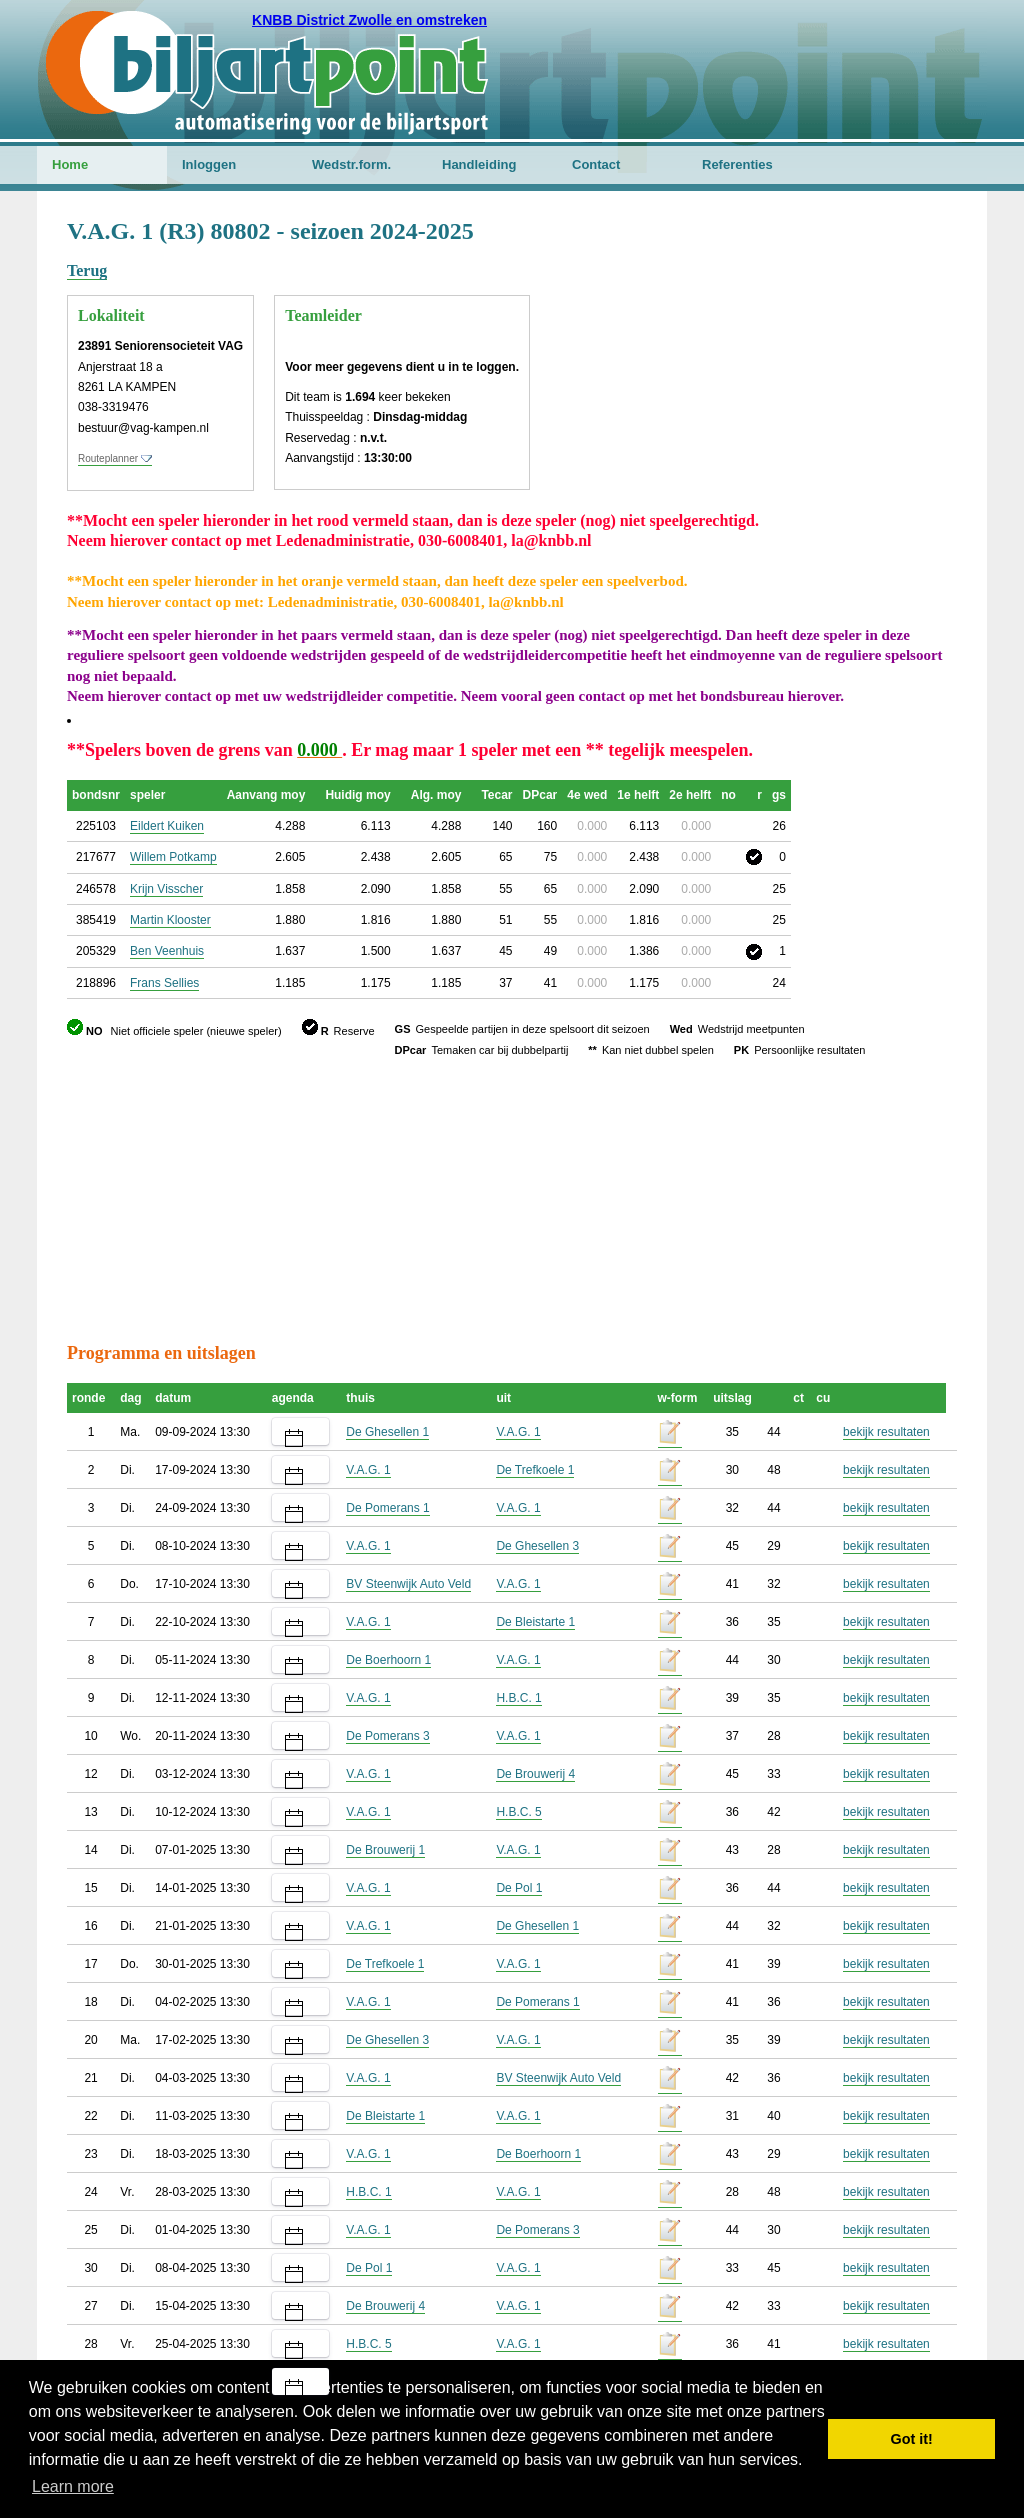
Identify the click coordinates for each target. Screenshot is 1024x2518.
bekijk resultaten (886, 1432)
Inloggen (209, 164)
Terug (87, 270)
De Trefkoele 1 (535, 1470)
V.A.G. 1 (518, 1432)
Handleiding (479, 164)
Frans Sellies (164, 983)
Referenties (737, 164)
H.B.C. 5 (518, 1812)
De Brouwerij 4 (535, 1774)
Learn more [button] (73, 2486)
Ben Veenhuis (167, 951)
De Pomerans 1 (387, 1508)
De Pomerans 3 (387, 1736)
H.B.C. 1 (518, 1698)
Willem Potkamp (173, 857)
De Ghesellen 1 (387, 1432)
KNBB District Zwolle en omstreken (369, 20)
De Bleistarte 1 (535, 1622)
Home (70, 164)
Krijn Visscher (166, 889)
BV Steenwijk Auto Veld (408, 1584)
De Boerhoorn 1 (388, 1660)
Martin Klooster (170, 920)
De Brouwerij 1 (385, 1850)
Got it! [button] (912, 2439)
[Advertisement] (837, 315)
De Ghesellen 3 (537, 1546)
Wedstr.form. (351, 164)
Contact (596, 164)
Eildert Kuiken (167, 826)
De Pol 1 (519, 1888)
